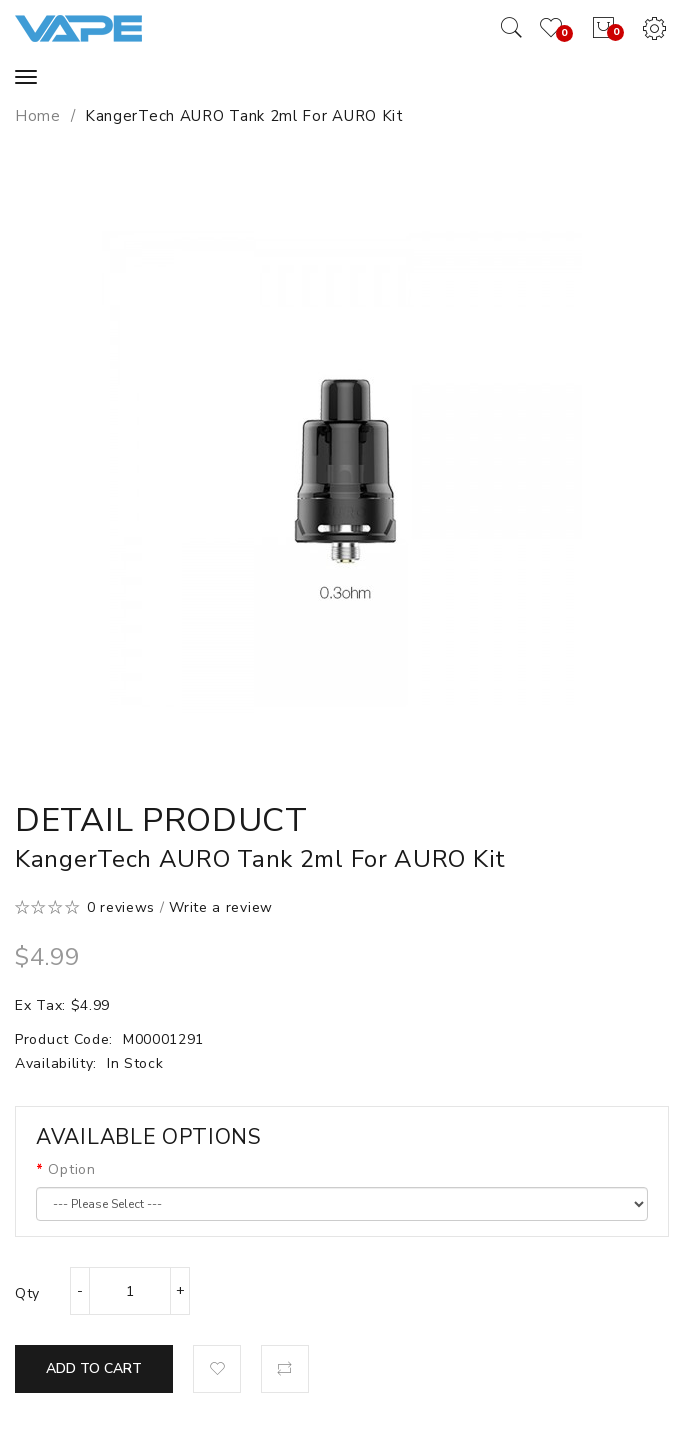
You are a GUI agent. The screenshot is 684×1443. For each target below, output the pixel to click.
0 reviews (121, 907)
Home (38, 116)
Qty (27, 1293)
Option (71, 1169)
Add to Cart (94, 1368)
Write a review (221, 907)
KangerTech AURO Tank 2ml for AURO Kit (244, 116)
